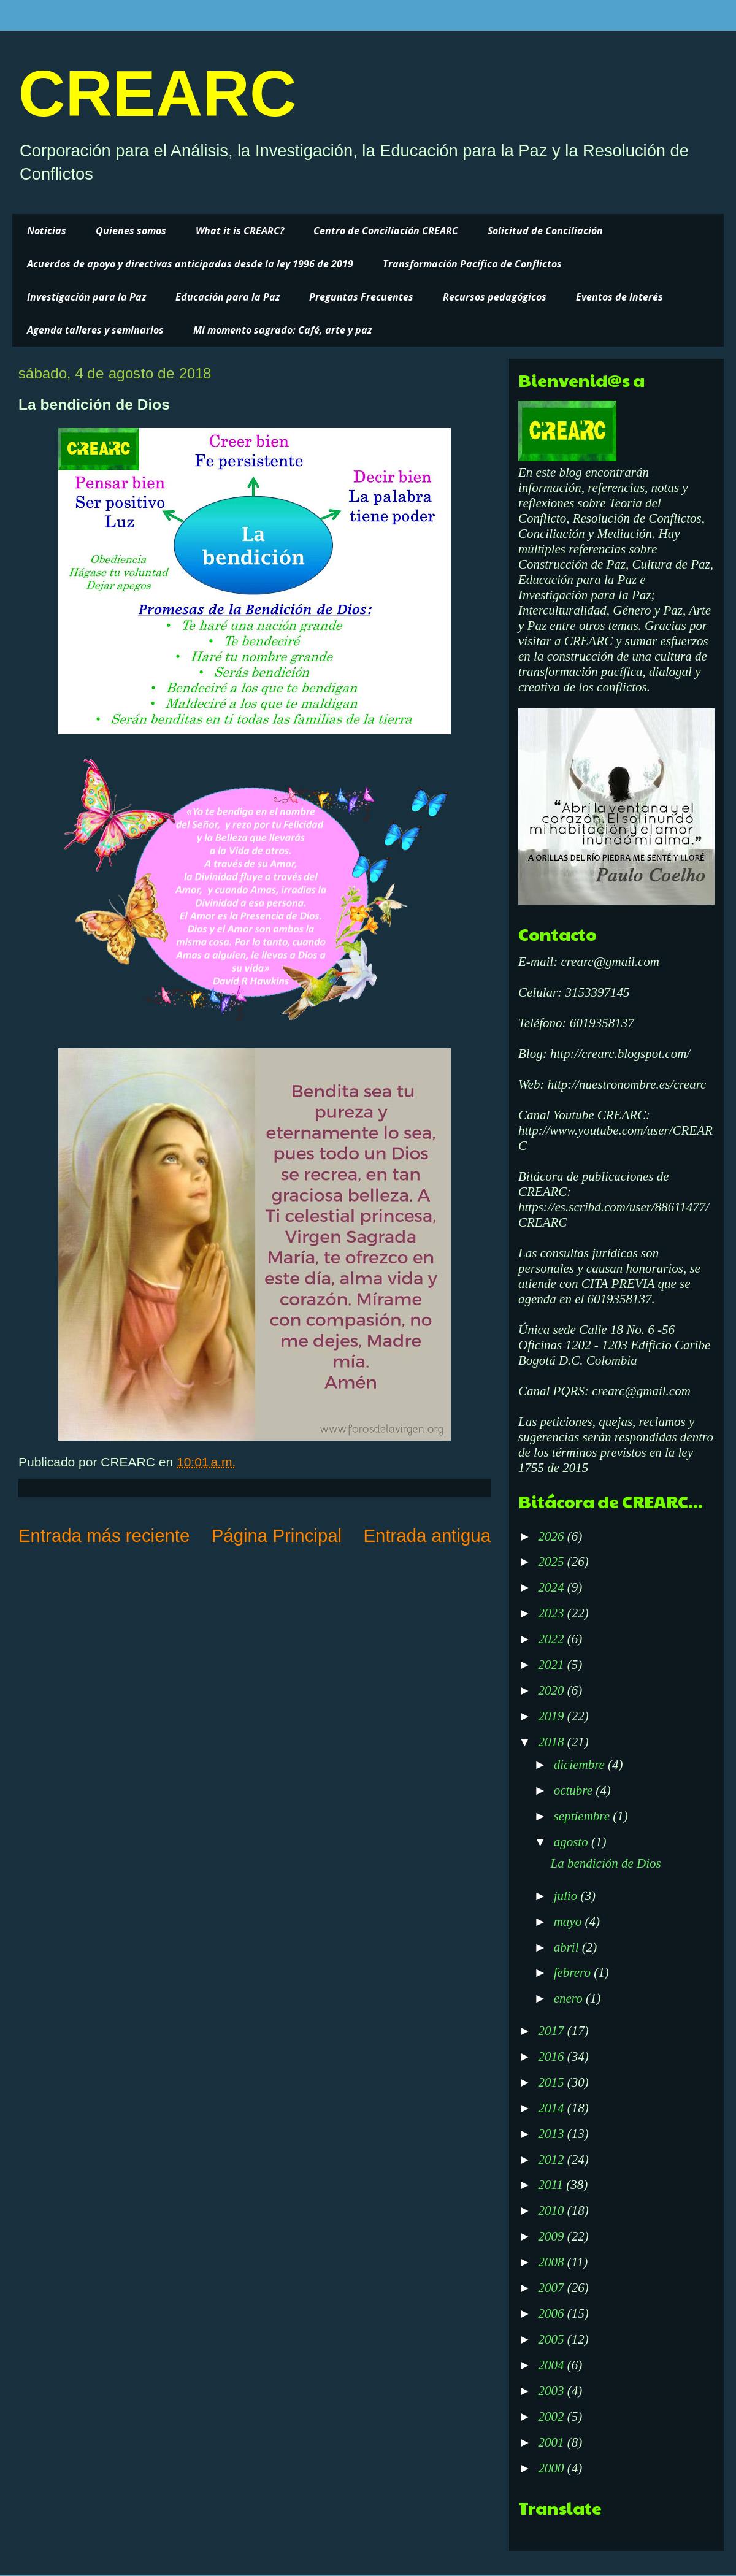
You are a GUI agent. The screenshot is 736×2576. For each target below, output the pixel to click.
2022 (552, 1638)
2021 (552, 1664)
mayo (569, 1921)
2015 (552, 2082)
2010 (552, 2210)
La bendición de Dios (605, 1863)
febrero (574, 1972)
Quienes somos (131, 230)
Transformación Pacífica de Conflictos (472, 263)
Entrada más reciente (104, 1535)
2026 (552, 1536)
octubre (575, 1790)
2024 (552, 1587)
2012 (552, 2159)
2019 (552, 1716)
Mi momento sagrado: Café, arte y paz (282, 330)
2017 (552, 2030)
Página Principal (277, 1535)
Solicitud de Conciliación (545, 230)
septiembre (583, 1816)
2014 (552, 2108)
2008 (552, 2262)
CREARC (157, 93)
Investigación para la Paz (86, 297)
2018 (552, 1742)
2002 (552, 2416)
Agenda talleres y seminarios (95, 330)
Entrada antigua (427, 1535)
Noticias (46, 230)
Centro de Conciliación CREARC (385, 230)
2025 (552, 1561)
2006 (552, 2313)
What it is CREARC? (240, 230)
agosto (572, 1841)
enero (570, 1998)
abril (568, 1947)
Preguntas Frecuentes (361, 297)
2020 (552, 1690)
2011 (552, 2184)
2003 (552, 2390)
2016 (552, 2056)
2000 (552, 2468)
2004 (552, 2365)
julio (567, 1895)
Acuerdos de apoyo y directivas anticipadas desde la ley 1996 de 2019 (190, 263)
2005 (552, 2339)
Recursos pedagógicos (494, 297)
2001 (552, 2442)
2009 (552, 2236)
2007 (552, 2287)
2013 (552, 2133)
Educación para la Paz (227, 297)
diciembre (581, 1764)
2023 (552, 1613)
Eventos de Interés (619, 297)
